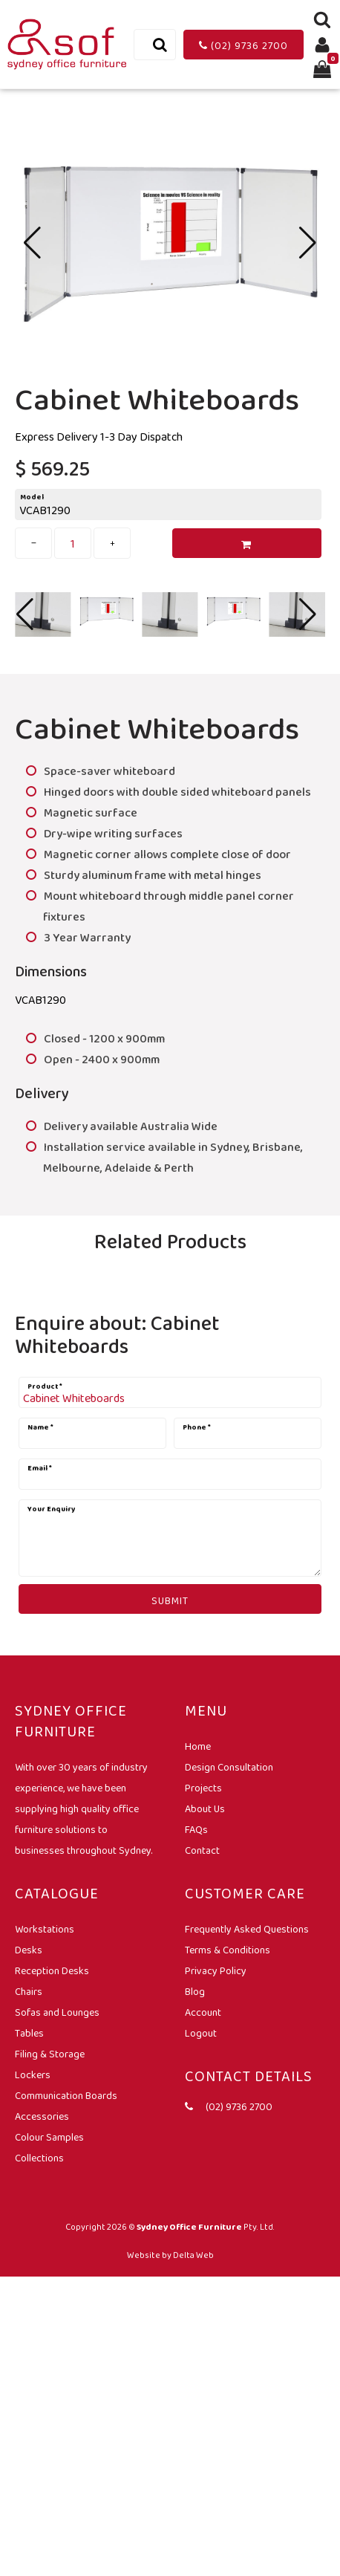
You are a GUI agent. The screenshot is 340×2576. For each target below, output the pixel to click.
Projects (203, 1787)
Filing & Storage (50, 2053)
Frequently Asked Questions (247, 1928)
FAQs (196, 1829)
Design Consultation (229, 1766)
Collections (39, 2157)
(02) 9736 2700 (243, 45)
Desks (28, 1949)
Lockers (32, 2074)
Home (198, 1746)
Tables (29, 2032)
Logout (201, 2032)
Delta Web (193, 2255)
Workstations (44, 1928)
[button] (308, 243)
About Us (205, 1808)
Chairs (28, 1991)
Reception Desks (52, 1970)
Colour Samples (49, 2136)
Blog (195, 1991)
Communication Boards (66, 2095)
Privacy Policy (215, 1970)
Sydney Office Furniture (189, 2226)
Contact (202, 1850)
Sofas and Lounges (57, 2012)
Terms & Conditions (227, 1949)
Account (203, 2012)
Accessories (42, 2116)
